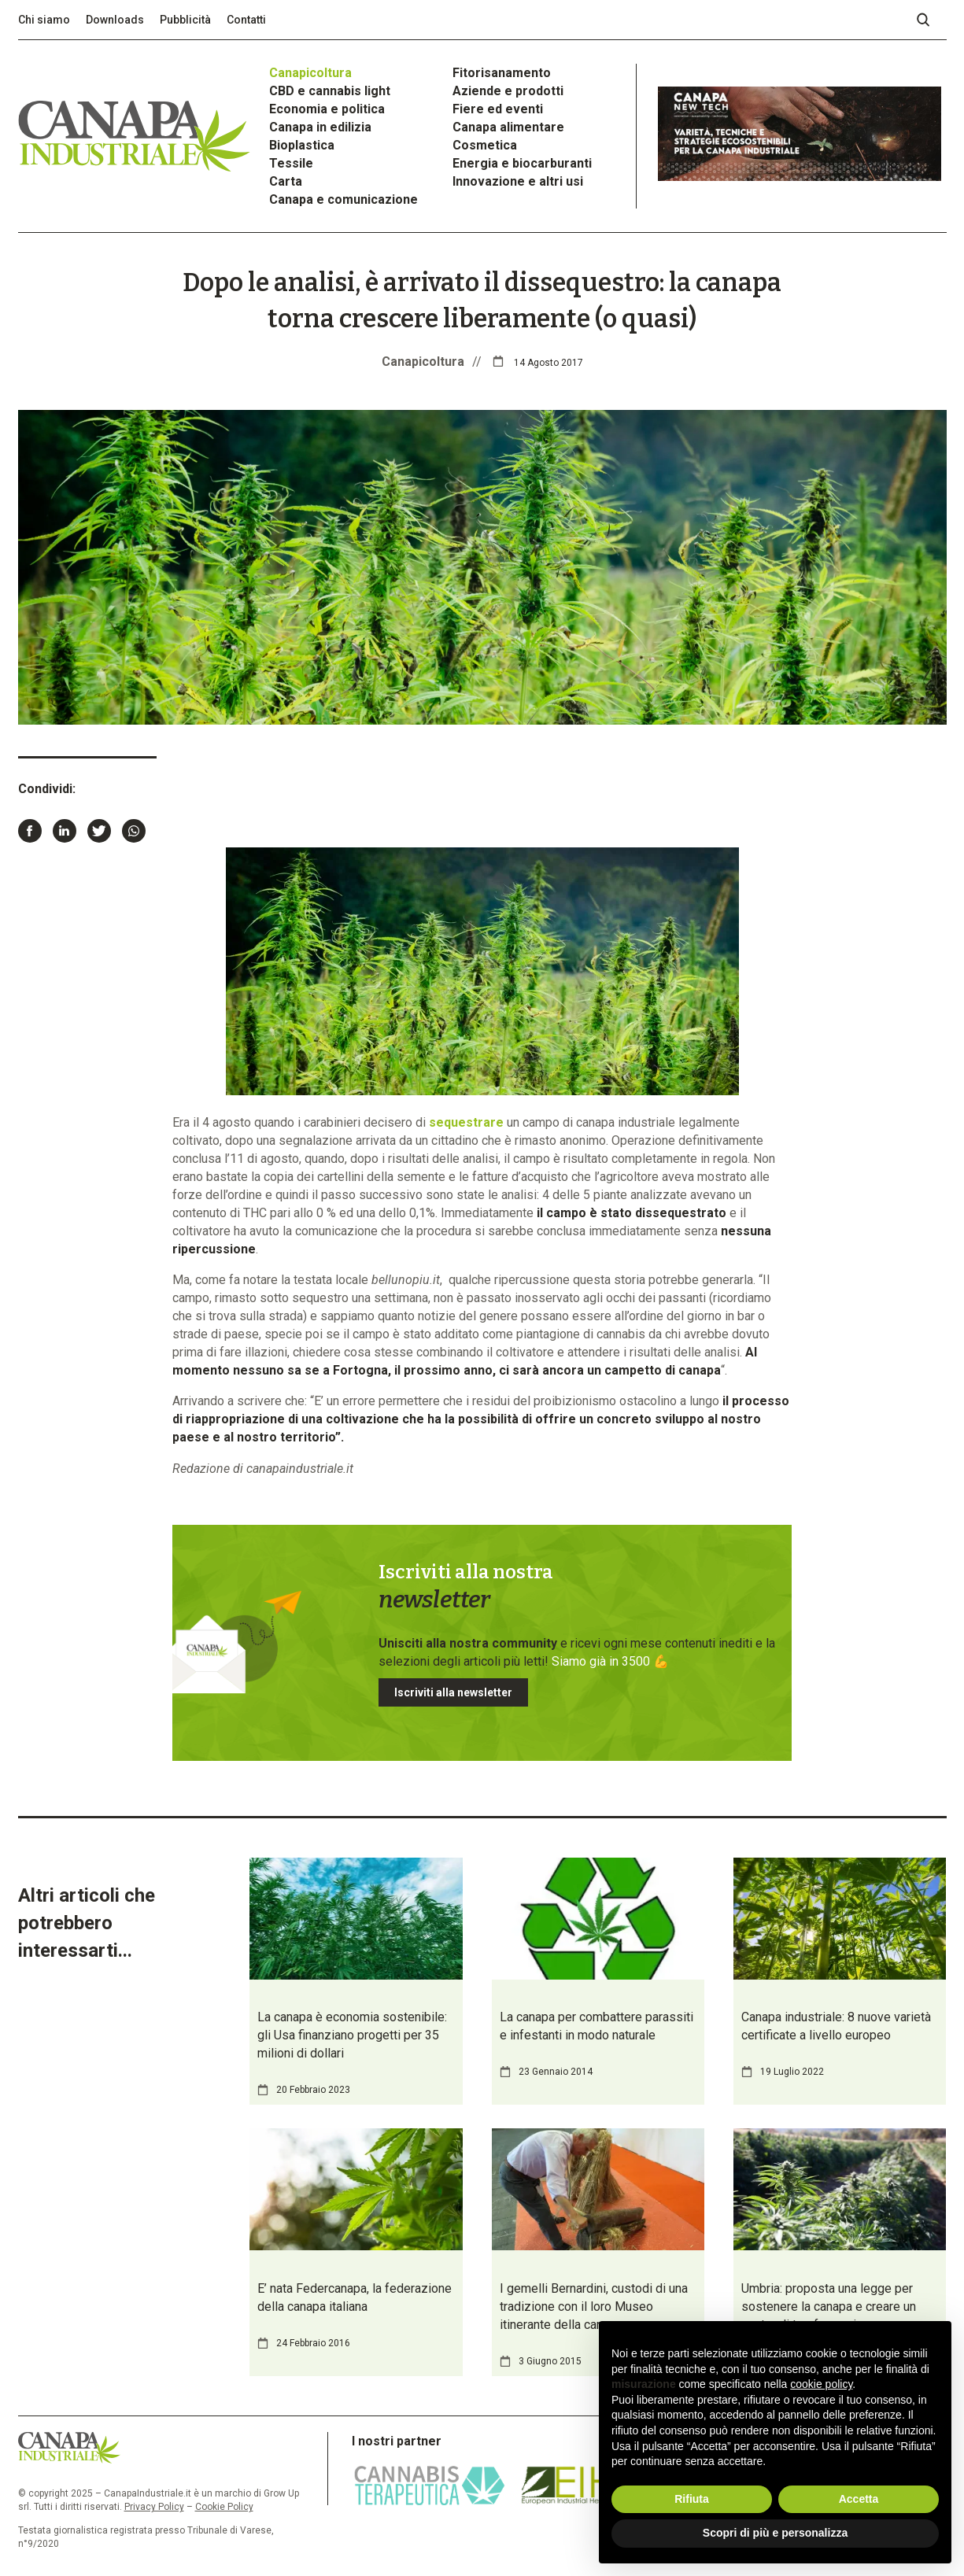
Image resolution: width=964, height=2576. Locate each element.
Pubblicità (185, 19)
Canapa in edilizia (320, 127)
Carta (285, 181)
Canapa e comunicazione (343, 199)
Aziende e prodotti (507, 90)
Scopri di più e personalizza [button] (775, 2532)
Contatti (246, 19)
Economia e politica (327, 108)
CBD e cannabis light (329, 90)
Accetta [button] (859, 2499)
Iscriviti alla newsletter (453, 1692)
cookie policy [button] (821, 2384)
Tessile (291, 163)
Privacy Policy (154, 2506)
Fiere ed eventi (497, 108)
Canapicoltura (310, 72)
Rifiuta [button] (691, 2499)
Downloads (115, 19)
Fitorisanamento (501, 72)
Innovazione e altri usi (517, 181)
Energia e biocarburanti (522, 163)
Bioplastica (301, 145)
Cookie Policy (224, 2506)
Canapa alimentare (508, 127)
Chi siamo (44, 19)
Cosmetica (484, 145)
